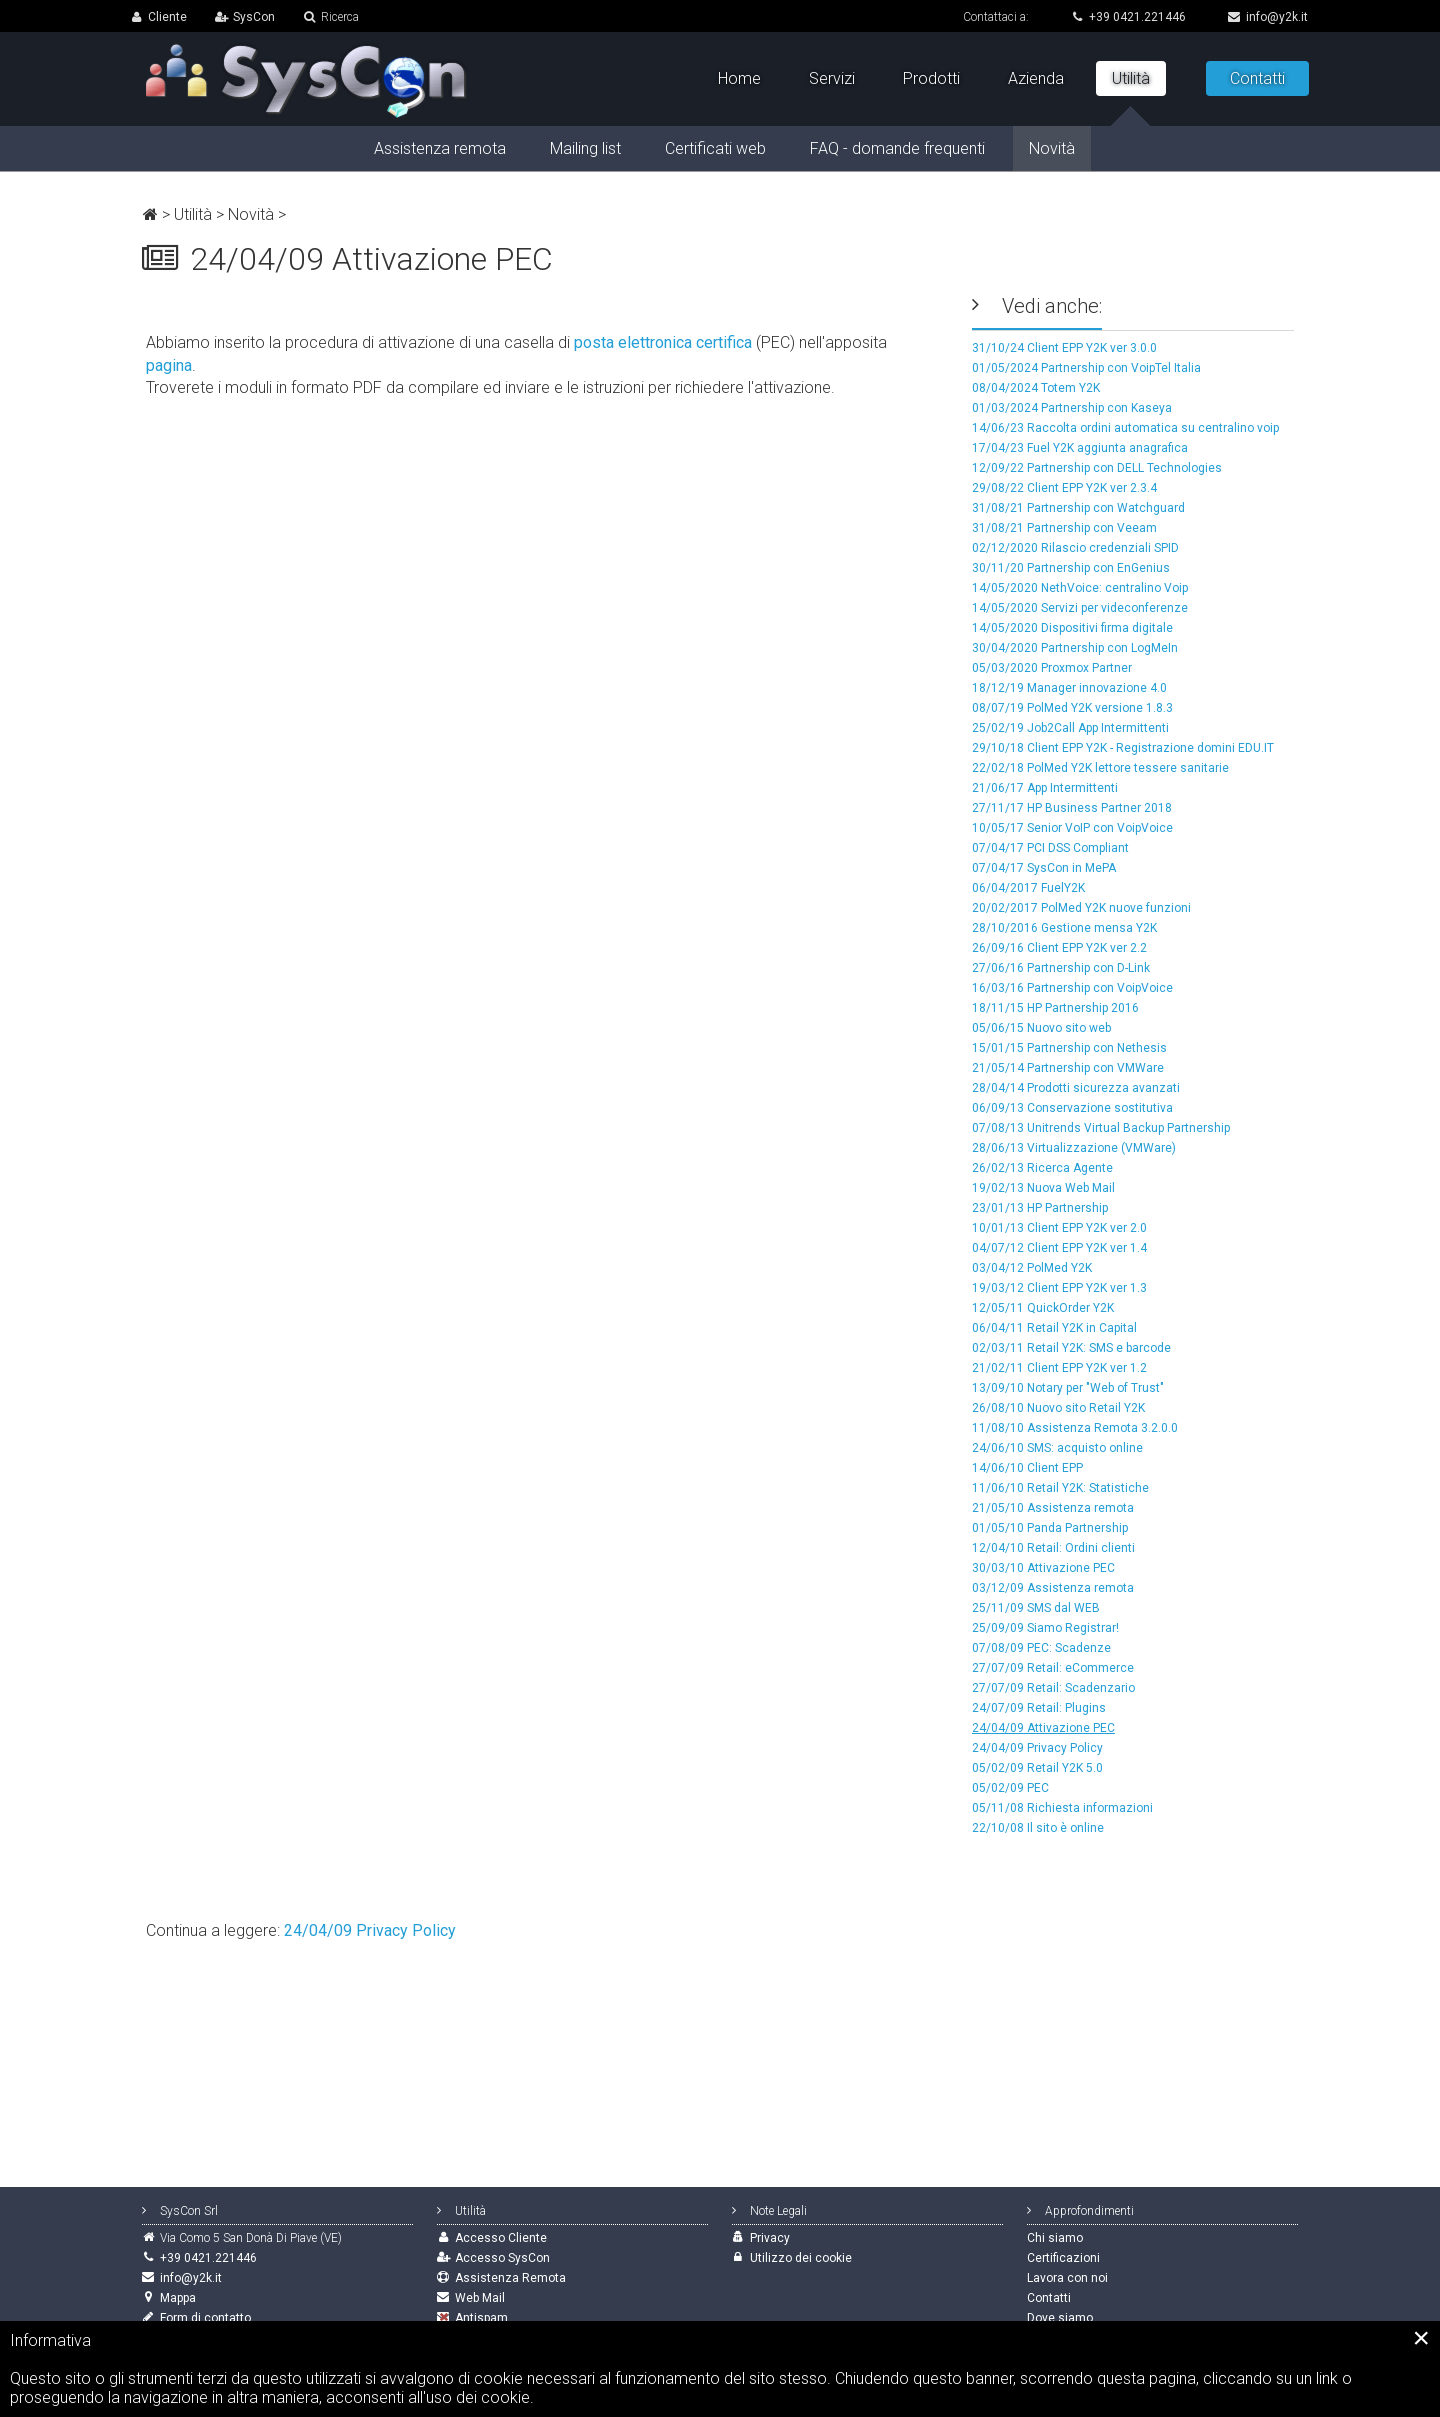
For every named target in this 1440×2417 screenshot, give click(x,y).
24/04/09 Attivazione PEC (1043, 1728)
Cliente (167, 17)
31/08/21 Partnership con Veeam (1064, 528)
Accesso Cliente (501, 2238)
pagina (169, 365)
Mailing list (585, 148)
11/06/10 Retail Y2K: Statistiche (1060, 1488)
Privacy (770, 2238)
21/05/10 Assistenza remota (1053, 1508)
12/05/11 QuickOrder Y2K (1043, 1308)
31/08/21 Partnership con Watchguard (1078, 508)
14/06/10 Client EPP (1027, 1468)
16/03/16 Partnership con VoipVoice (1072, 988)
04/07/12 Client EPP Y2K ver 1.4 (1059, 1248)
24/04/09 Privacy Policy (1037, 1748)
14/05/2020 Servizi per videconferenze (1080, 608)
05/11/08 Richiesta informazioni (1062, 1808)
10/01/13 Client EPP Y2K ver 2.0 (1059, 1228)
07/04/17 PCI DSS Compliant (1050, 848)
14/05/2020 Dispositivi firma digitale (1072, 628)
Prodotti (931, 78)
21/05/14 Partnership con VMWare (1068, 1068)
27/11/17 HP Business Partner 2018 (1072, 808)
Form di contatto (205, 2318)
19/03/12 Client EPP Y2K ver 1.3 (1059, 1288)
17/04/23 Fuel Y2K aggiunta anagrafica (1080, 448)
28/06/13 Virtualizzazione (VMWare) (1074, 1148)
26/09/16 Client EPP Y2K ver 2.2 (1059, 948)
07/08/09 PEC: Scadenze (1041, 1648)
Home (739, 78)
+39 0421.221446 (1128, 17)
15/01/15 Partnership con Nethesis (1069, 1048)
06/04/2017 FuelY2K (1028, 888)
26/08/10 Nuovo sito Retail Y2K (1058, 1408)
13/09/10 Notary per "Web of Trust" (1068, 1388)
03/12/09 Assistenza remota (1053, 1588)
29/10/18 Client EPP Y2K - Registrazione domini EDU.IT (1123, 748)
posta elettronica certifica (663, 342)
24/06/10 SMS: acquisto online (1057, 1448)
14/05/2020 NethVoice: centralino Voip (1080, 588)
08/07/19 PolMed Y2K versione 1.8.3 (1072, 708)
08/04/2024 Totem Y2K (1036, 388)
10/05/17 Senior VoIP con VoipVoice (1072, 828)
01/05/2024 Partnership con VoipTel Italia (1086, 368)
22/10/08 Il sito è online (1038, 1828)
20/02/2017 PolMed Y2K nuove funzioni (1081, 908)
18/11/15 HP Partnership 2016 (1055, 1008)
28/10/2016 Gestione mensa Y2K (1064, 928)
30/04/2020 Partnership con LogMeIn (1075, 648)
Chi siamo (1055, 2238)
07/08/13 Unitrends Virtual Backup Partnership (1101, 1128)
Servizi (832, 78)
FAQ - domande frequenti (897, 148)
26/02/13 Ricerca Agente (1042, 1168)
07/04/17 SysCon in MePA (1044, 868)
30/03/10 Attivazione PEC (1043, 1568)
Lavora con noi (1067, 2278)
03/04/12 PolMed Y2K (1032, 1268)
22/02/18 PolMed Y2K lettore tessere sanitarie (1100, 768)
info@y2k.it (1268, 17)
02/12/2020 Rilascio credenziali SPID (1075, 548)
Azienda (1036, 78)
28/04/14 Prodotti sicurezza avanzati (1076, 1088)
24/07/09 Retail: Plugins (1039, 1708)
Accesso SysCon (502, 2258)
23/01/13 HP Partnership (1040, 1208)
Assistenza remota (440, 148)
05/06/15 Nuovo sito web (1041, 1028)
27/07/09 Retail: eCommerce (1053, 1668)
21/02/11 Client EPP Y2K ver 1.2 (1059, 1368)
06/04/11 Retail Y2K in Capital (1054, 1328)
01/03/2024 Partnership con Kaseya (1072, 408)
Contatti (1257, 78)
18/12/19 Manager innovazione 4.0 (1069, 688)
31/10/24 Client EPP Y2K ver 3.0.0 (1064, 348)
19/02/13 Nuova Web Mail (1043, 1188)
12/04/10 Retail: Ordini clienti (1053, 1548)
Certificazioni (1063, 2258)
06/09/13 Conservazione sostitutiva (1072, 1108)
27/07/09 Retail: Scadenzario (1053, 1688)
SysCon (254, 17)
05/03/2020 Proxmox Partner (1052, 668)
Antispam (481, 2318)
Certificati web (715, 148)
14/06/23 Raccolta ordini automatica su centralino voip (1125, 428)
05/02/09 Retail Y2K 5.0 (1037, 1768)
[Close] (1421, 2338)
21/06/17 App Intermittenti (1045, 788)
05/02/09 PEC (1010, 1788)
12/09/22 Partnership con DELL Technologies (1097, 468)
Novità (251, 214)
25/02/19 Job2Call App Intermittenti (1070, 728)
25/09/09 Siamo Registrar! (1045, 1628)
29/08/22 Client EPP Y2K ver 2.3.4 (1064, 488)
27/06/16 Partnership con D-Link (1061, 968)
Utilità (193, 214)
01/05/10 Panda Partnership (1050, 1528)
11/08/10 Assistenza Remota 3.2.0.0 (1075, 1428)
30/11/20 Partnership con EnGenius (1071, 568)
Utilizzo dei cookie (801, 2258)
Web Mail (480, 2298)
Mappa (178, 2298)
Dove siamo (1060, 2318)
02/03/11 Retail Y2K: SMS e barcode (1071, 1348)
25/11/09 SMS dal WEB (1036, 1608)
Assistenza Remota (510, 2278)
